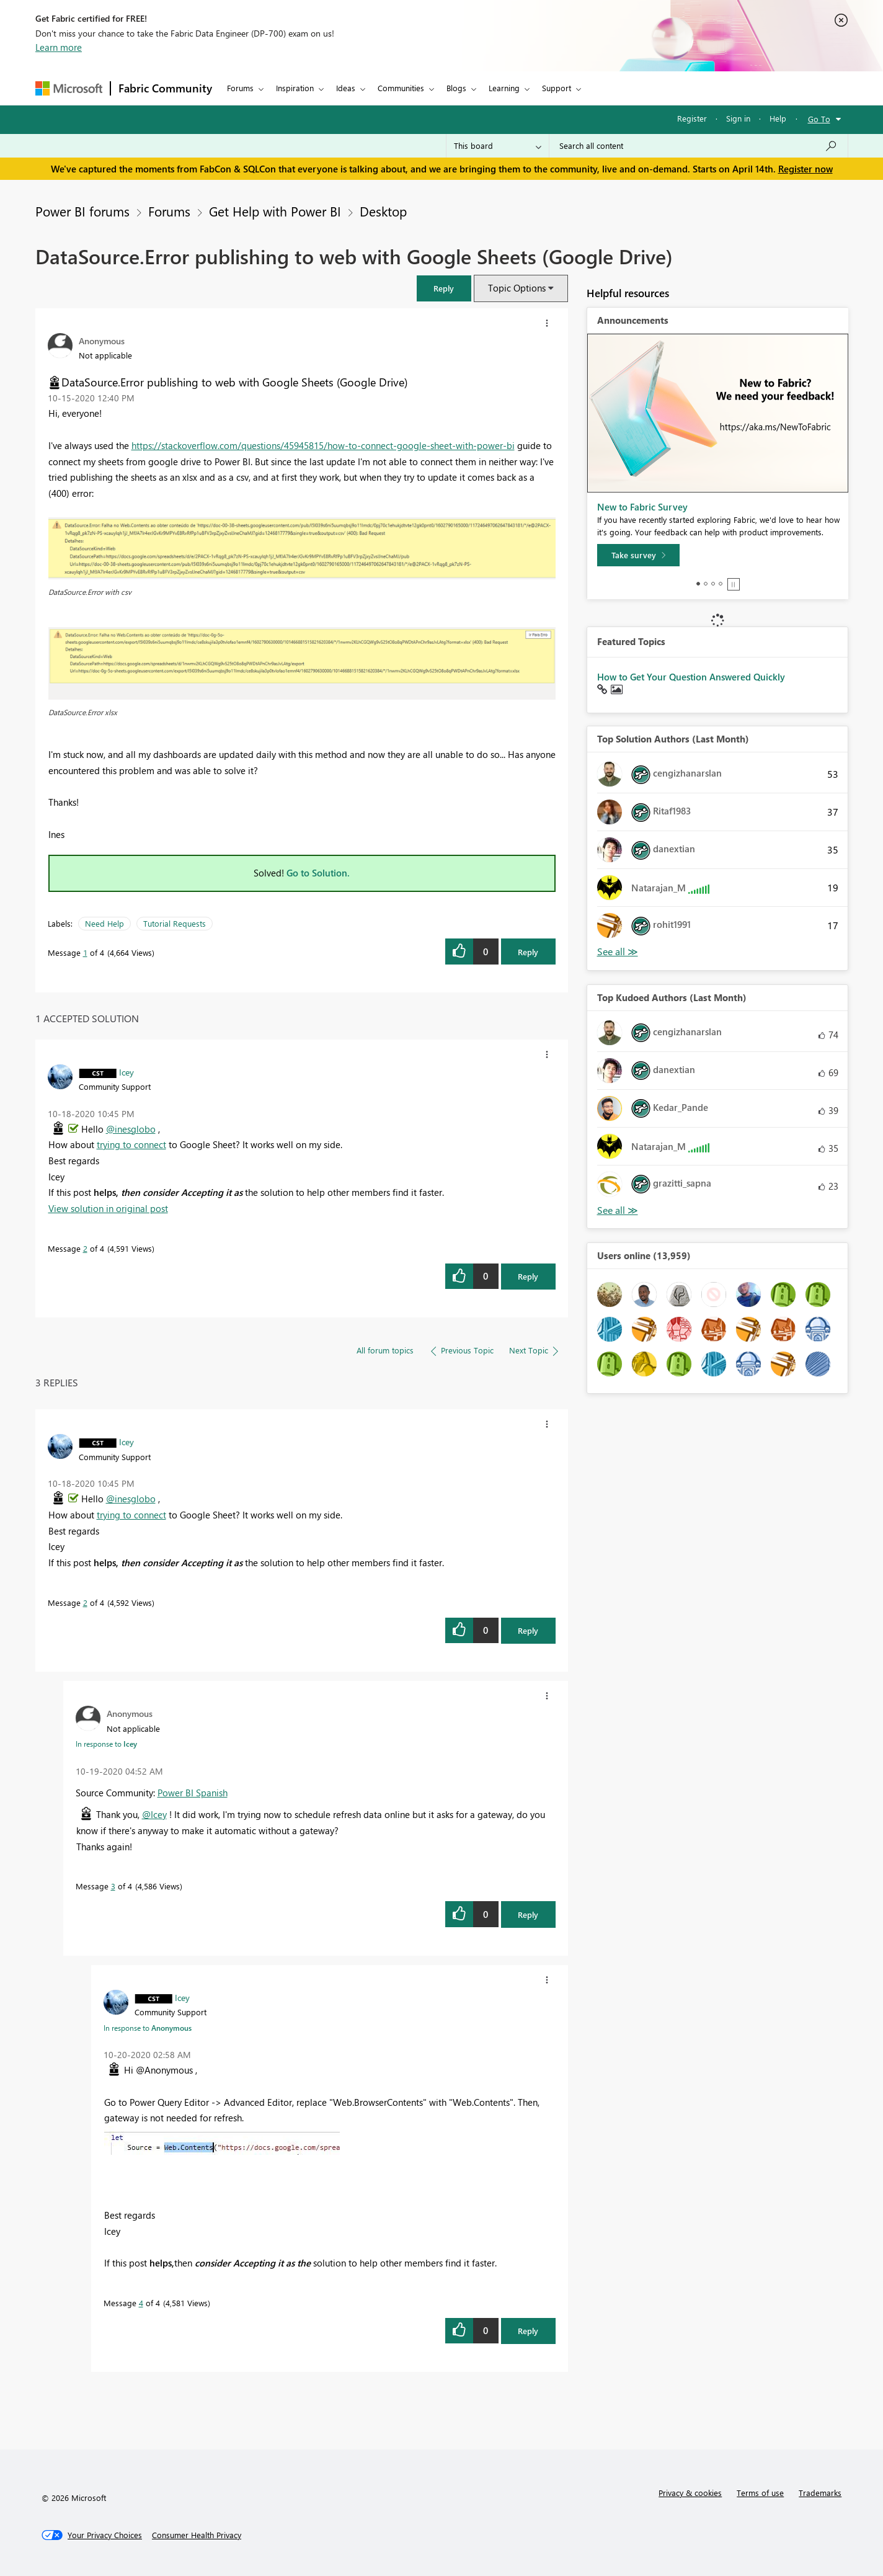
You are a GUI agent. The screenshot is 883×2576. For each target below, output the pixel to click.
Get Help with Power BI (275, 211)
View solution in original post (108, 1208)
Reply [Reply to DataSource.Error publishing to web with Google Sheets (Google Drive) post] (528, 952)
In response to (106, 1744)
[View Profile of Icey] (126, 1072)
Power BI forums (82, 211)
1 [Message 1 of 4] (85, 952)
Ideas (345, 87)
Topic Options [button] (517, 288)
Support (556, 87)
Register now (805, 169)
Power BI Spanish (193, 1792)
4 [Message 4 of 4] (141, 2302)
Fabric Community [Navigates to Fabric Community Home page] (165, 88)
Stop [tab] (733, 584)
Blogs (456, 87)
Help (778, 118)
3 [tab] (713, 583)
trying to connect (131, 1144)
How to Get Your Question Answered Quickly (691, 677)
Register (692, 118)
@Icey (154, 1814)
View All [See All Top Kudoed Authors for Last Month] (617, 1210)
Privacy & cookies (690, 2492)
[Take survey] (638, 555)
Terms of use (760, 2492)
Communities (401, 87)
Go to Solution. (318, 873)
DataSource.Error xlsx (82, 712)
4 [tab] (720, 583)
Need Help (104, 923)
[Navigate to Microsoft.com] (68, 88)
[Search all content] (698, 146)
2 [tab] (705, 583)
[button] (444, 288)
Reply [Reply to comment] (528, 1276)
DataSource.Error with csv (89, 592)
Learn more (58, 47)
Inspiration (295, 87)
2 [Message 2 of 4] (85, 1248)
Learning (504, 87)
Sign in (738, 118)
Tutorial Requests (174, 923)
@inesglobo (131, 1129)
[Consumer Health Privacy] (196, 2535)
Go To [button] (819, 119)
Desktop (383, 211)
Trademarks (820, 2492)
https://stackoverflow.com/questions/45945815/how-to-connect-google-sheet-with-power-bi (323, 445)
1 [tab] (698, 583)
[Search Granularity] (497, 146)
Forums (240, 87)
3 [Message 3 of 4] (113, 1886)
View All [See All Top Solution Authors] (617, 952)
